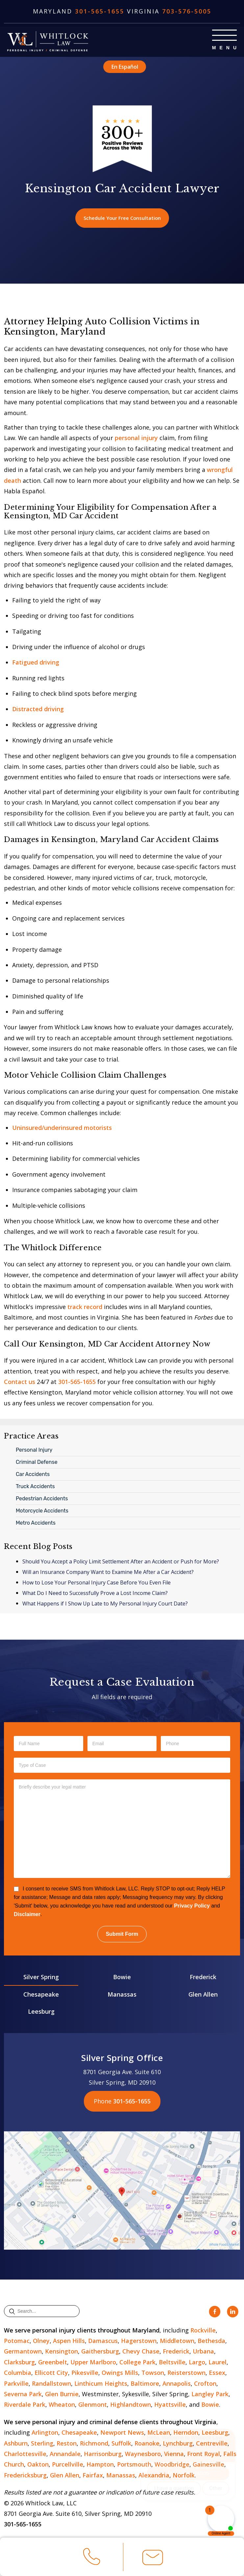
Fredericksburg (25, 2476)
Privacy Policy (192, 1907)
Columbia (17, 2374)
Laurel (217, 2363)
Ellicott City (51, 2374)
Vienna (174, 2455)
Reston (67, 2444)
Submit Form (122, 1935)
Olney (41, 2342)
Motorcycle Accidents (42, 1512)
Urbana (203, 2352)
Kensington (61, 2352)
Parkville (16, 2384)
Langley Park (210, 2395)
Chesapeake (41, 1995)
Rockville (203, 2331)
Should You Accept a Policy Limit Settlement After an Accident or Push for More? (120, 1562)
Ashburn (16, 2444)
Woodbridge (172, 2466)
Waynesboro (143, 2455)
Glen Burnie (62, 2395)
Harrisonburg (103, 2455)
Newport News (122, 2434)
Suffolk (121, 2444)
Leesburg (41, 2013)
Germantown (23, 2352)
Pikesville (84, 2374)
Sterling (42, 2444)
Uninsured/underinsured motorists (62, 1129)
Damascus (103, 2342)
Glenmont (92, 2406)
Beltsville (172, 2363)
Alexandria (153, 2476)
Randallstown (51, 2384)
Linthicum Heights (100, 2384)
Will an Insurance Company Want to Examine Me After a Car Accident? (108, 1573)
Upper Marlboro (93, 2363)
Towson (152, 2374)
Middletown (177, 2342)
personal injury (136, 439)
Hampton (100, 2466)
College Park (137, 2363)
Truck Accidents (35, 1487)
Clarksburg (19, 2363)
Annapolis (176, 2384)
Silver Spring (41, 1978)
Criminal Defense (37, 1463)
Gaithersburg (100, 2352)
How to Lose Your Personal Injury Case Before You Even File (96, 1583)
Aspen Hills (69, 2342)
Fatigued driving (35, 663)
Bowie (122, 1978)
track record (84, 1308)
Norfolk (184, 2476)
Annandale (65, 2455)
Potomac (17, 2342)
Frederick (203, 1978)
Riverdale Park (24, 2406)
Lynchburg (178, 2444)
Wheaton (62, 2406)
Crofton (205, 2384)
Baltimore (145, 2384)
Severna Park (23, 2395)
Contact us (19, 1383)
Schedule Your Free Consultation (122, 218)
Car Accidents (33, 1475)
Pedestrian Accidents (42, 1499)
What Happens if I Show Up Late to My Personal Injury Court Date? (105, 1604)
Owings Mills (120, 2374)
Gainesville (208, 2466)
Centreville (212, 2444)
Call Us (91, 2559)
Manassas (122, 1995)
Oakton (38, 2466)
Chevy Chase (140, 2352)
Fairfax (93, 2476)
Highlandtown (130, 2406)
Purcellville (67, 2466)
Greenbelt (52, 2363)
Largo (197, 2363)
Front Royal (203, 2455)
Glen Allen (203, 1995)
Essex (217, 2374)
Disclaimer (27, 1915)
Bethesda (211, 2342)
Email (152, 2560)
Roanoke (146, 2444)
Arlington (45, 2434)
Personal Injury (34, 1451)
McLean (158, 2434)
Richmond (94, 2444)
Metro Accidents (36, 1524)
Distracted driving (38, 710)
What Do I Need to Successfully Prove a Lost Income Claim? (95, 1594)
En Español (124, 66)
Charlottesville (25, 2455)
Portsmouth (134, 2466)
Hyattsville (170, 2406)
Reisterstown (186, 2374)
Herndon (185, 2434)
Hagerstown (139, 2342)
